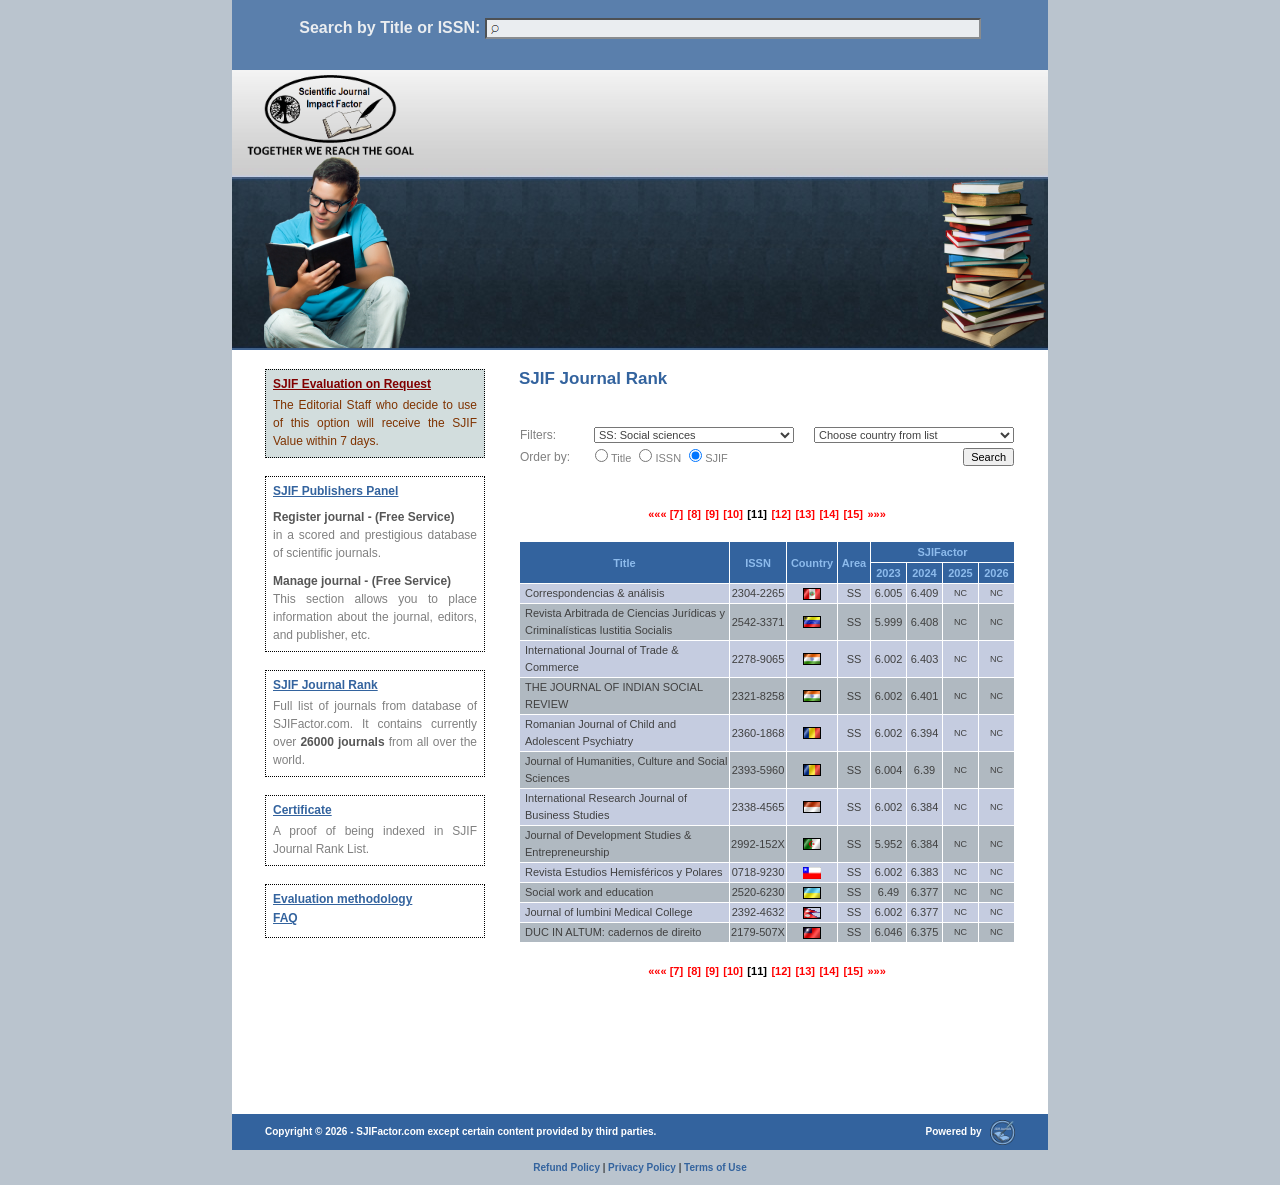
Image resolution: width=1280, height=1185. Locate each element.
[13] (805, 514)
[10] (733, 514)
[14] (829, 514)
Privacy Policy (642, 1167)
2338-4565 (758, 807)
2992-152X (758, 844)
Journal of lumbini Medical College (609, 912)
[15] (853, 514)
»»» (876, 514)
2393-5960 (758, 770)
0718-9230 (758, 872)
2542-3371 (758, 622)
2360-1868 (758, 733)
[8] (694, 514)
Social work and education (589, 892)
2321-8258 (758, 696)
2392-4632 (758, 912)
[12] (781, 514)
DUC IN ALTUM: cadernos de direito (613, 932)
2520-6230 (758, 892)
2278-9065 (758, 659)
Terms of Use (715, 1167)
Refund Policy (566, 1167)
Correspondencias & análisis (594, 593)
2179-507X (758, 932)
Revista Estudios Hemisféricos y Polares (623, 872)
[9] (711, 514)
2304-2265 (758, 593)
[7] (676, 514)
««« (658, 514)
